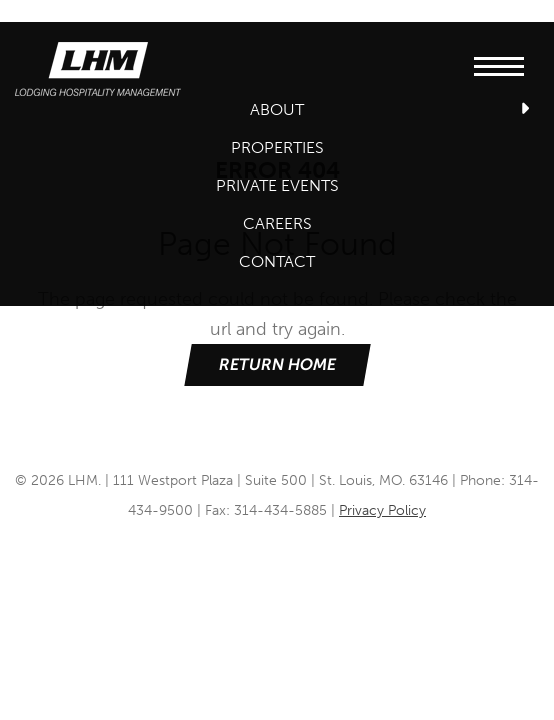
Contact (277, 261)
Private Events (277, 185)
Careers (277, 223)
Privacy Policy (382, 510)
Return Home (277, 364)
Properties (277, 147)
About (277, 109)
